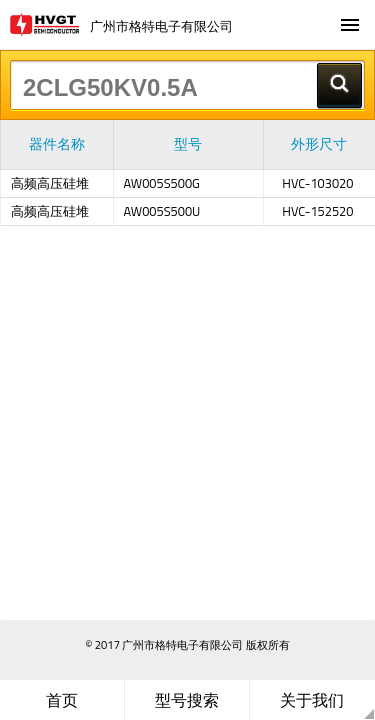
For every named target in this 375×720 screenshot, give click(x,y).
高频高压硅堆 (50, 183)
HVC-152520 (317, 211)
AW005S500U (162, 211)
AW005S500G (162, 183)
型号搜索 (187, 700)
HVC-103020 (317, 183)
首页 (62, 700)
